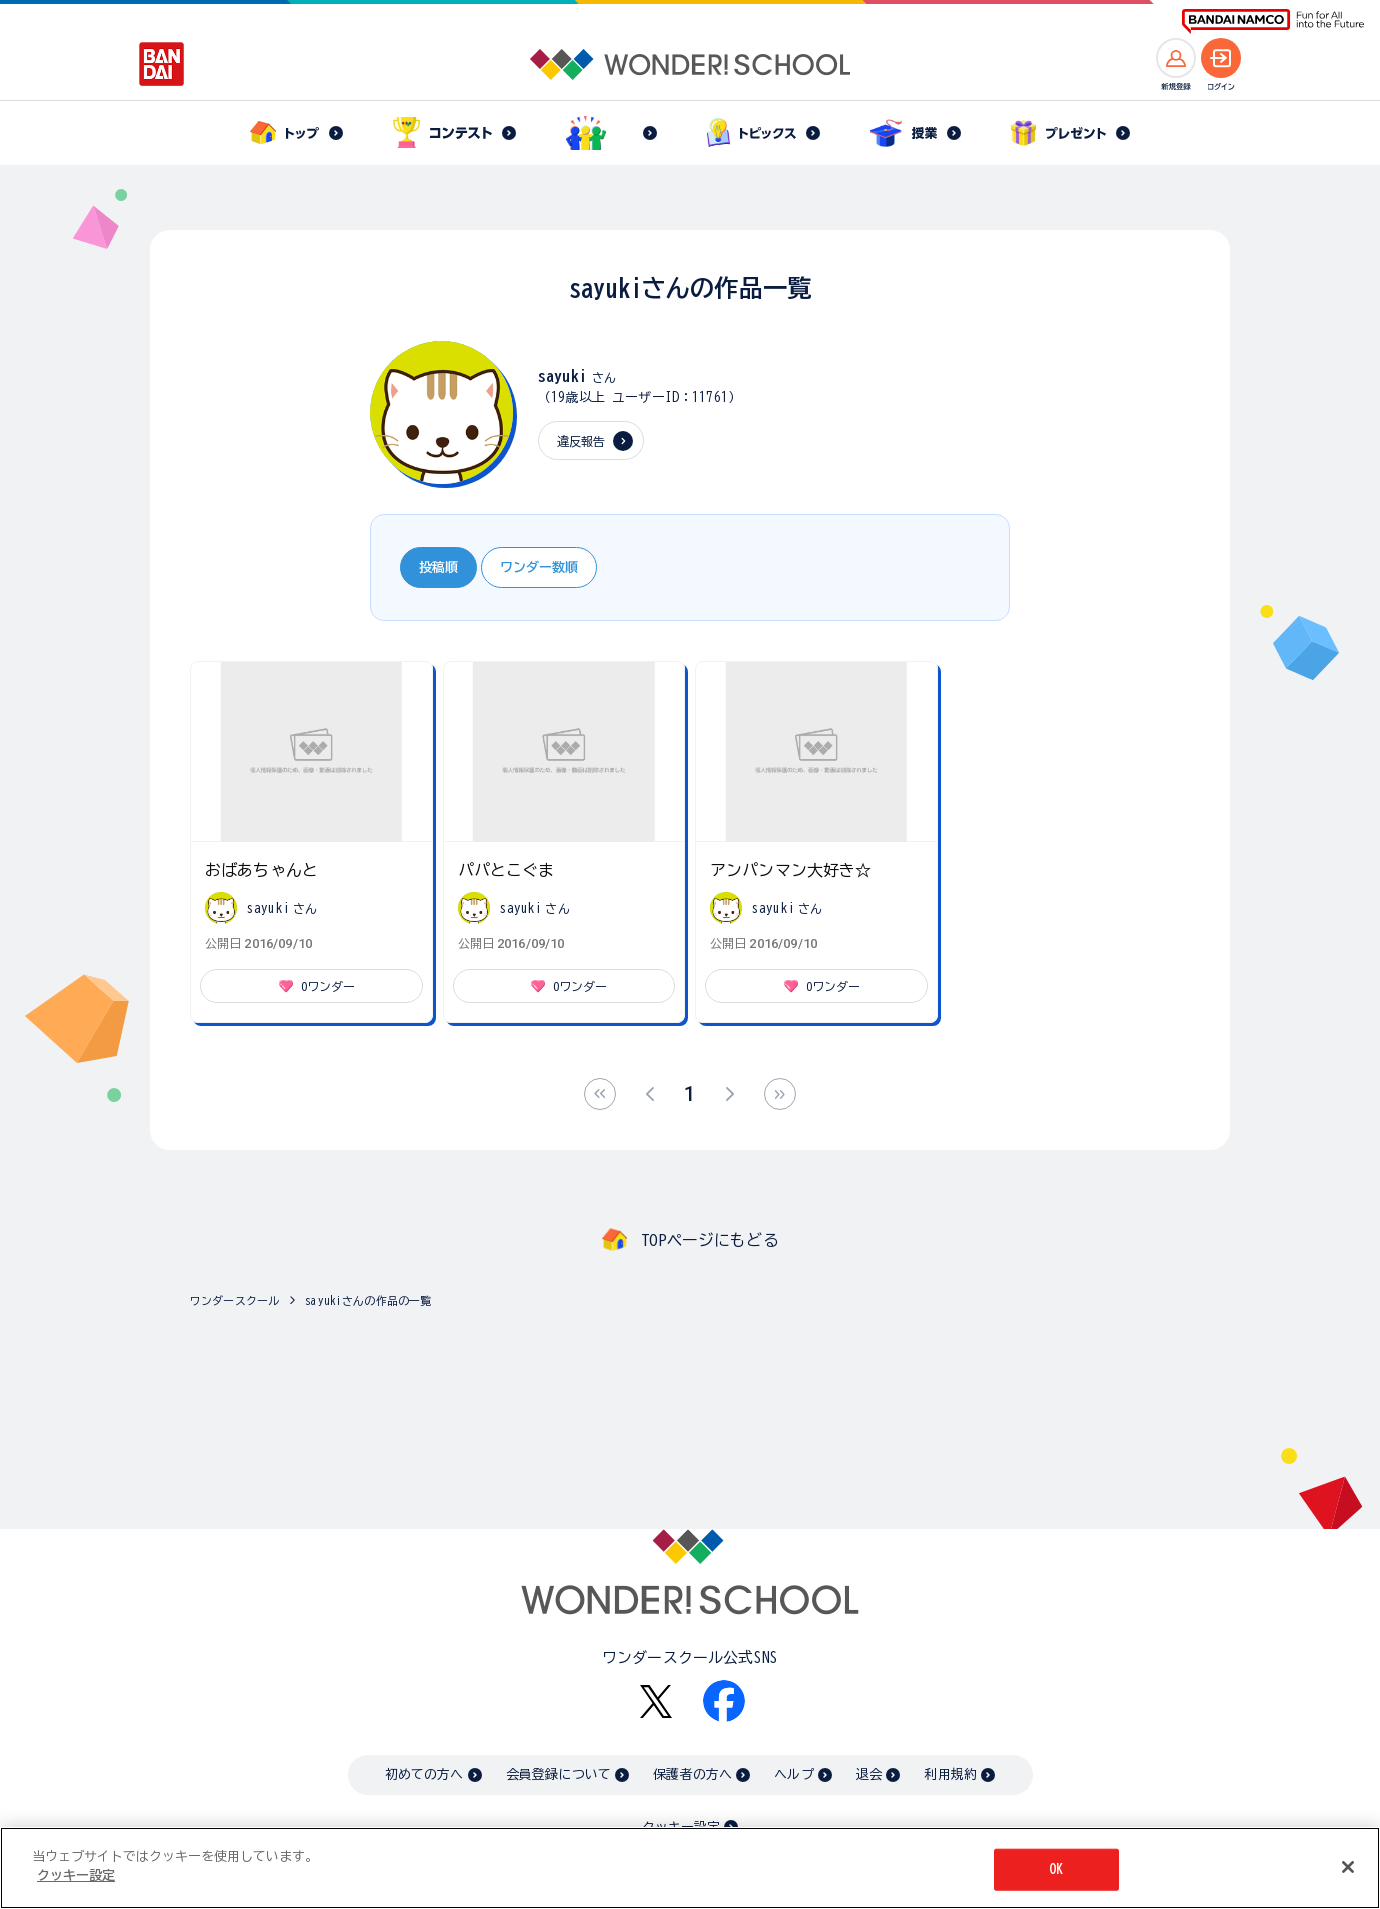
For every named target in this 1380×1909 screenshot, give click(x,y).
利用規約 (950, 1774)
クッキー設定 (76, 1876)
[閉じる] (1348, 1867)
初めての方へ (424, 1774)
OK (1056, 1869)
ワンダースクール (234, 1300)
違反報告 (581, 441)
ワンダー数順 (539, 567)
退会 (869, 1774)
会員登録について (558, 1774)
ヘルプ (793, 1774)
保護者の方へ (692, 1774)
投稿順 (438, 567)
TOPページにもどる (710, 1240)
